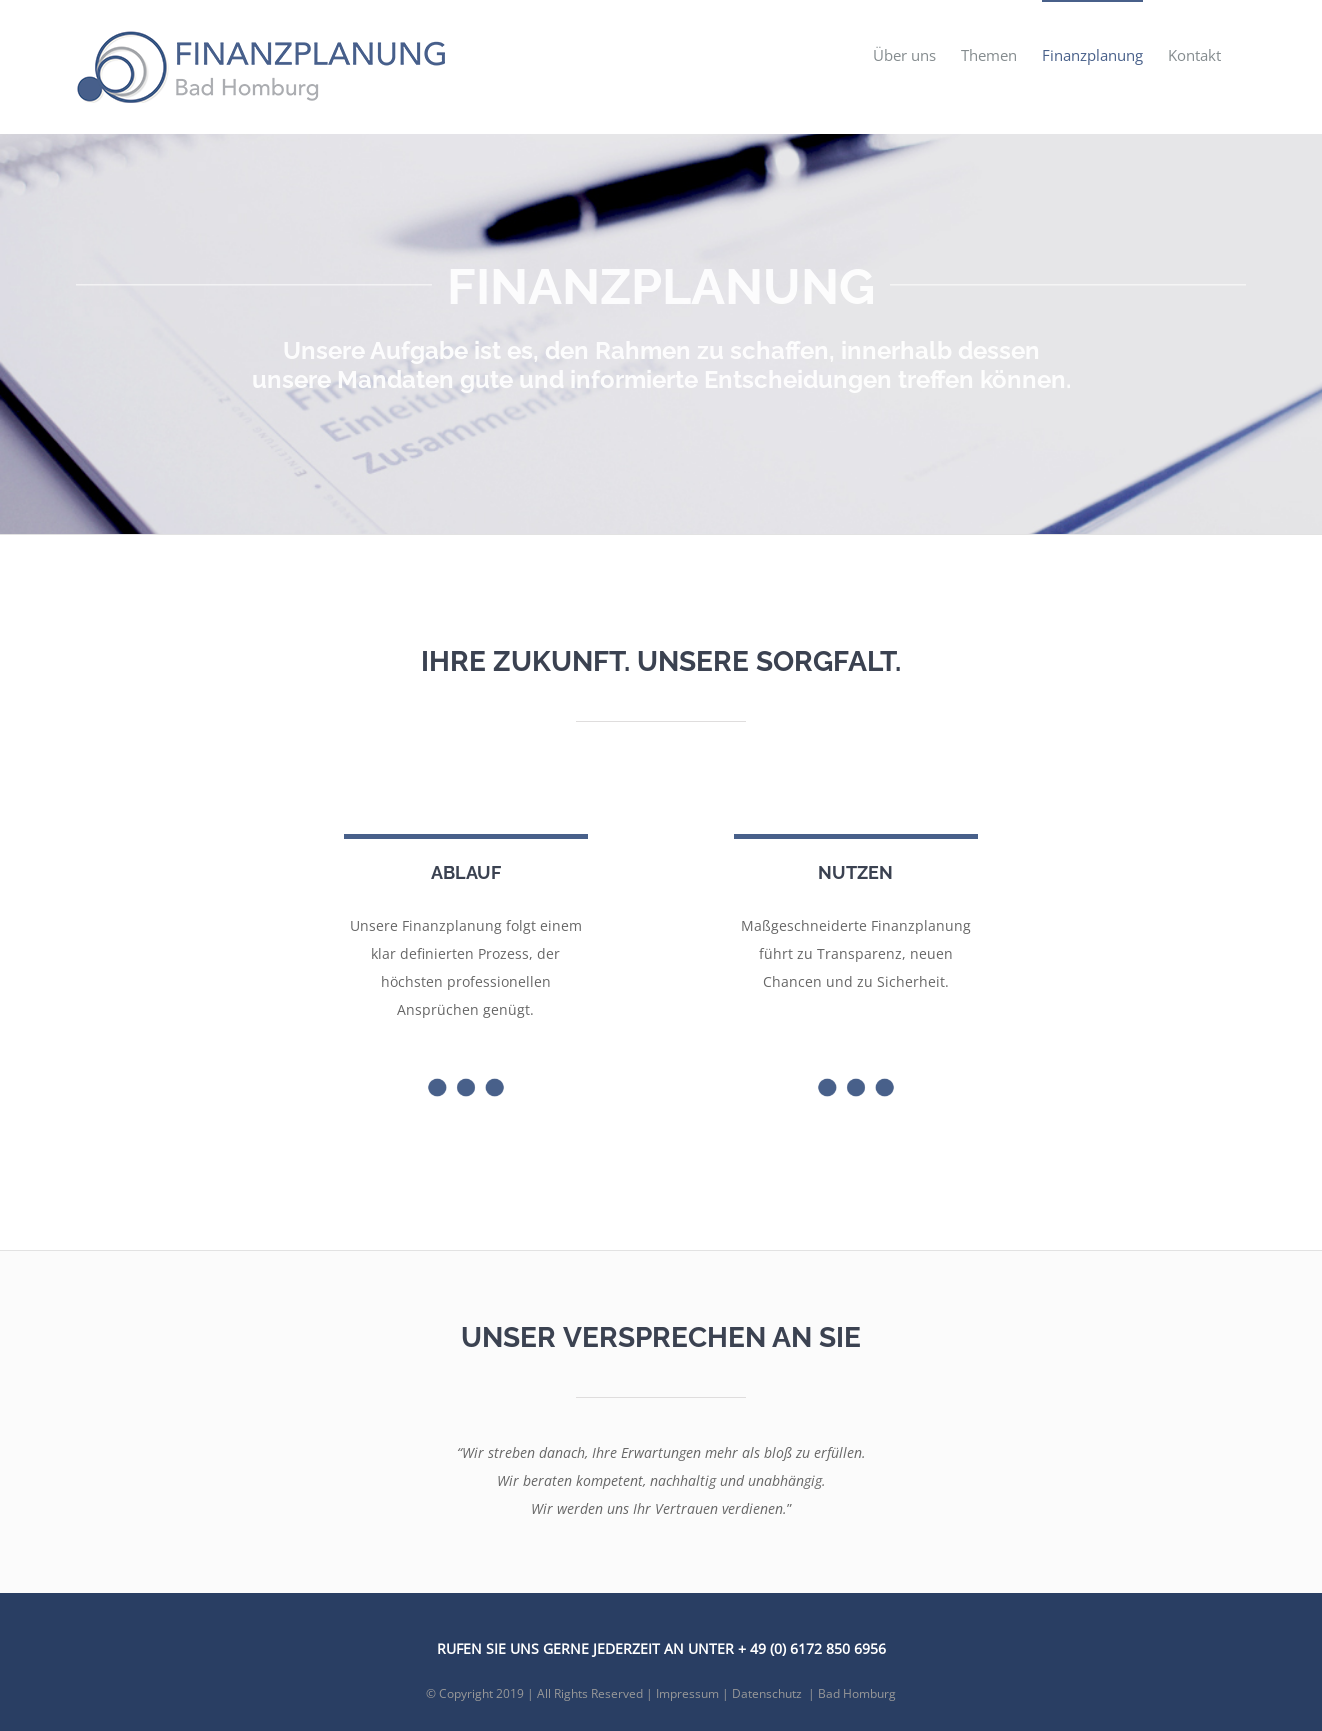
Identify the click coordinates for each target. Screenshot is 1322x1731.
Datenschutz (767, 1693)
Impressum (687, 1693)
